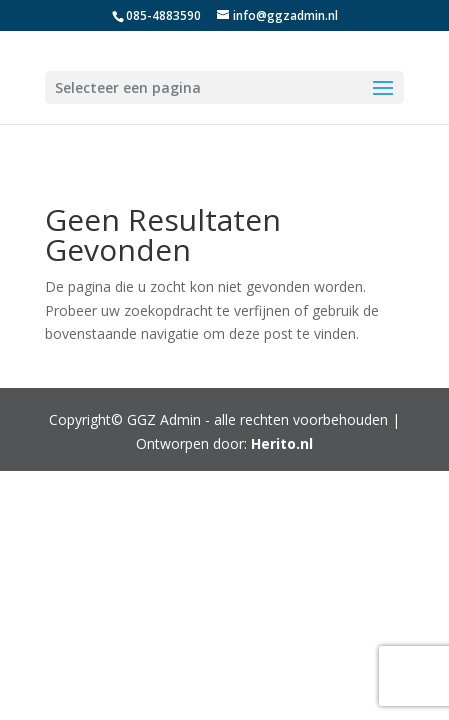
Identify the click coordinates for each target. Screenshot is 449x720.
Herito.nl (282, 443)
